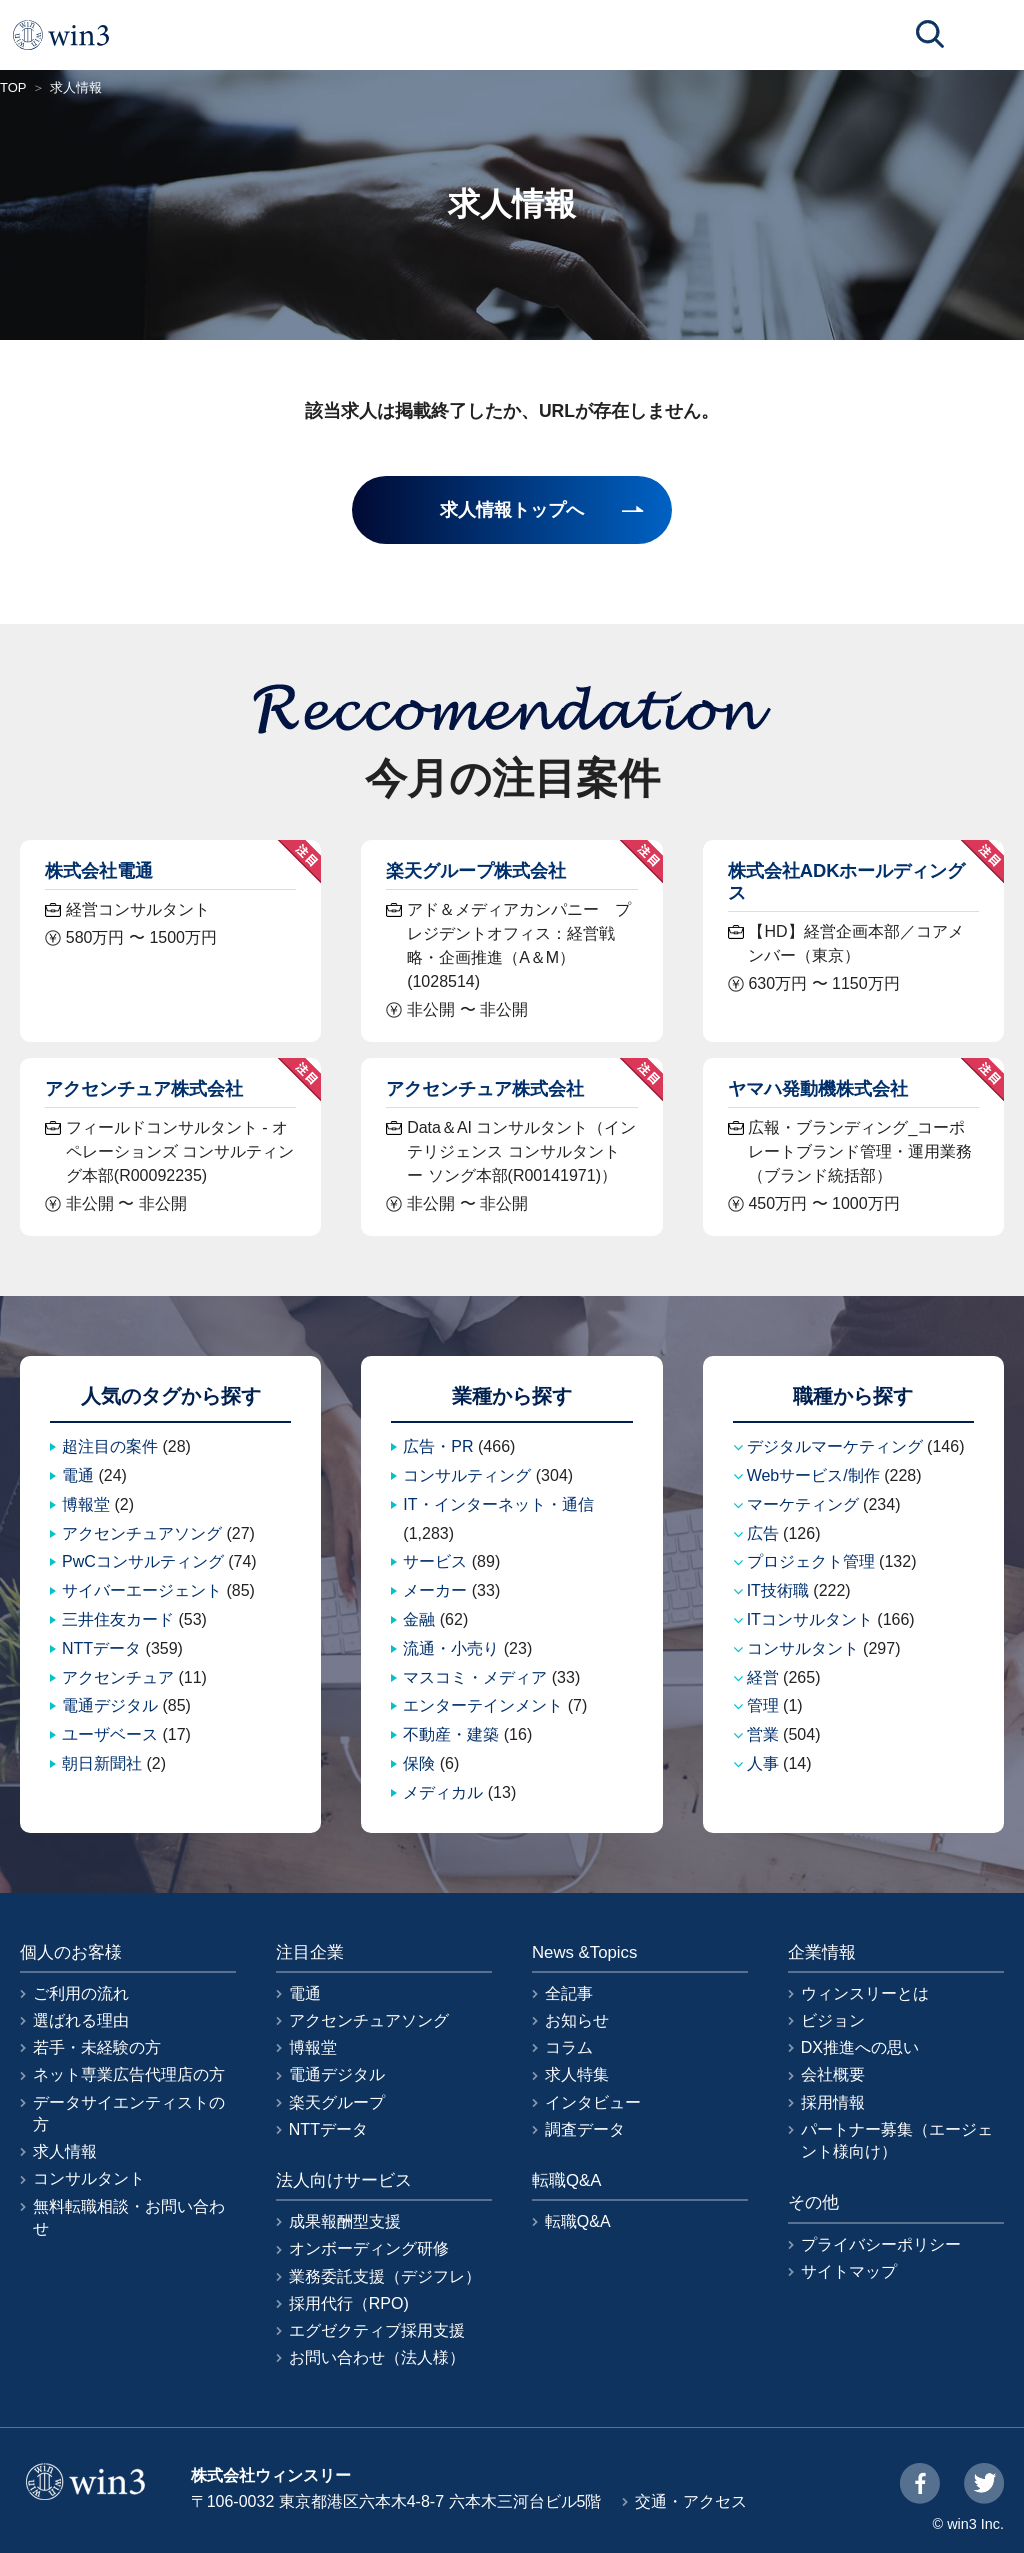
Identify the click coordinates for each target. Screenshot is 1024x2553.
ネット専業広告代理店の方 (129, 2074)
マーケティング (803, 1504)
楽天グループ (337, 2102)
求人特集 (577, 2074)
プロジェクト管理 (811, 1561)
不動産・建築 (451, 1734)
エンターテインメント (483, 1705)
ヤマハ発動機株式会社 (818, 1088)
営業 (763, 1734)
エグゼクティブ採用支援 (377, 2330)
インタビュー (593, 2102)
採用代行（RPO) (349, 2303)
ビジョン (833, 2020)
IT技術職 (778, 1590)
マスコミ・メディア (475, 1677)
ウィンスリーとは (865, 1993)
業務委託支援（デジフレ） (385, 2276)
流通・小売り (451, 1648)
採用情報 (833, 2102)
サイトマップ (849, 2271)
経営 (763, 1677)
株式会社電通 (99, 870)
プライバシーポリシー (881, 2244)
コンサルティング (467, 1475)
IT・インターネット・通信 (498, 1504)
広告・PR (438, 1446)
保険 (419, 1763)
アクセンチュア (118, 1677)
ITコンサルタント (810, 1619)
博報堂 (86, 1504)
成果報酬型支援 (345, 2221)
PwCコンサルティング (143, 1561)
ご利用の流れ (81, 1993)
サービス (435, 1561)
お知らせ (577, 2020)
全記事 (569, 1993)
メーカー (435, 1590)
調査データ (585, 2129)
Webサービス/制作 (813, 1475)
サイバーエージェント (142, 1590)
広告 (763, 1533)
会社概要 (833, 2074)
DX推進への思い (860, 2047)
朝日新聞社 (102, 1763)
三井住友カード (118, 1619)
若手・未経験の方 (97, 2047)
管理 (763, 1705)
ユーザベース (110, 1734)
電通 (78, 1475)
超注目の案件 (110, 1446)
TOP (13, 87)
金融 (419, 1619)
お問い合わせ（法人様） (377, 2357)
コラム (569, 2047)
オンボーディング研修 (369, 2248)
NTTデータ (101, 1648)
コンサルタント (803, 1648)
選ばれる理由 (81, 2020)
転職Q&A (578, 2221)
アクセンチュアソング (142, 1533)
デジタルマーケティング (835, 1446)
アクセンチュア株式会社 (144, 1088)
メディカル (443, 1792)
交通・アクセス (691, 2501)
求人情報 (65, 2151)
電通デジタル (110, 1705)
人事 (763, 1763)
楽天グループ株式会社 (476, 870)
